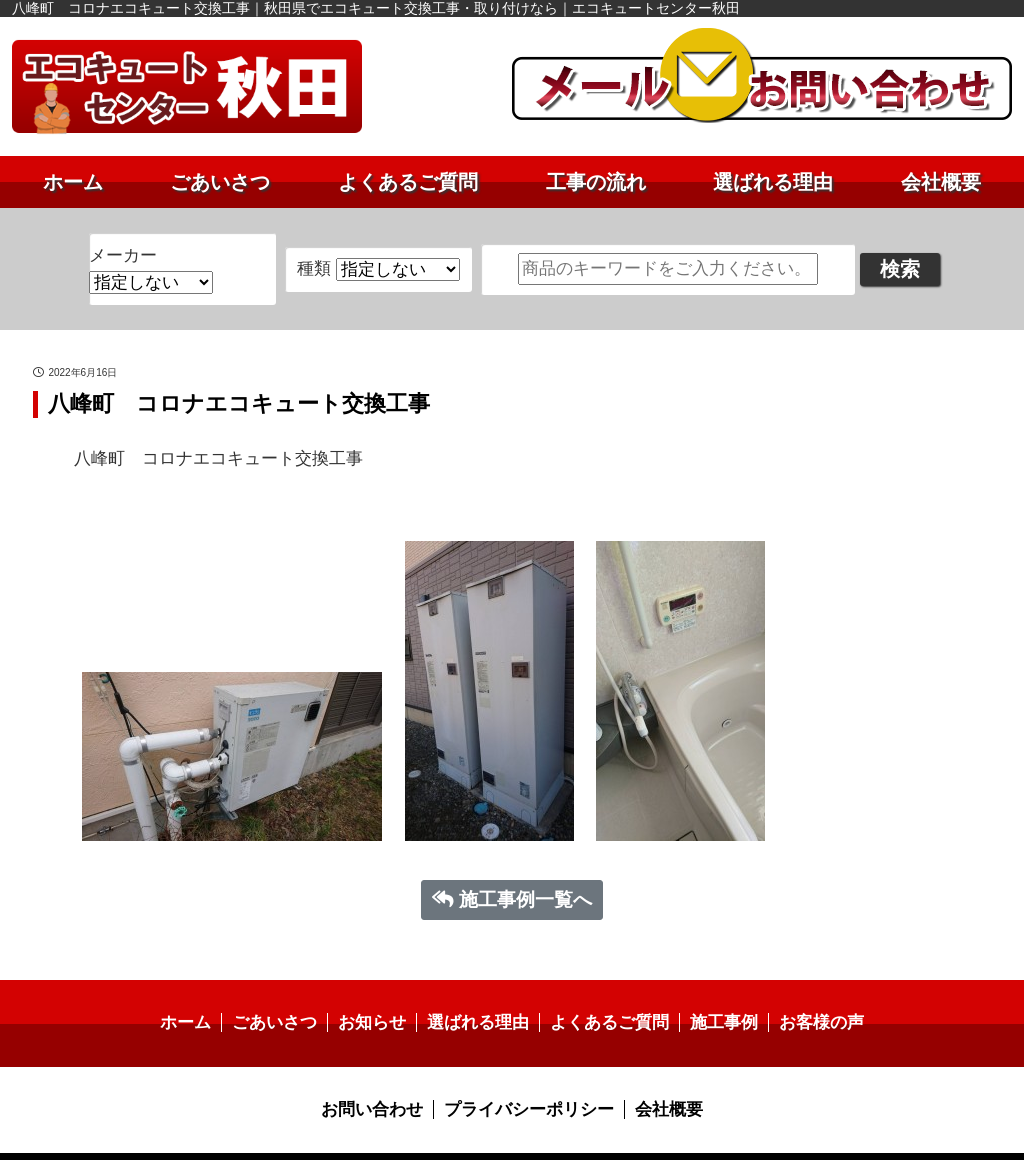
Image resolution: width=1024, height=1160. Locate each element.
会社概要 (941, 182)
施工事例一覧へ (512, 874)
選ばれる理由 (773, 182)
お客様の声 (807, 998)
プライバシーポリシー (528, 1084)
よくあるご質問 (408, 182)
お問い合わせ (379, 1084)
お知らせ (379, 998)
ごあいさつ (220, 182)
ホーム (73, 182)
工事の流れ (596, 182)
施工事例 (714, 998)
